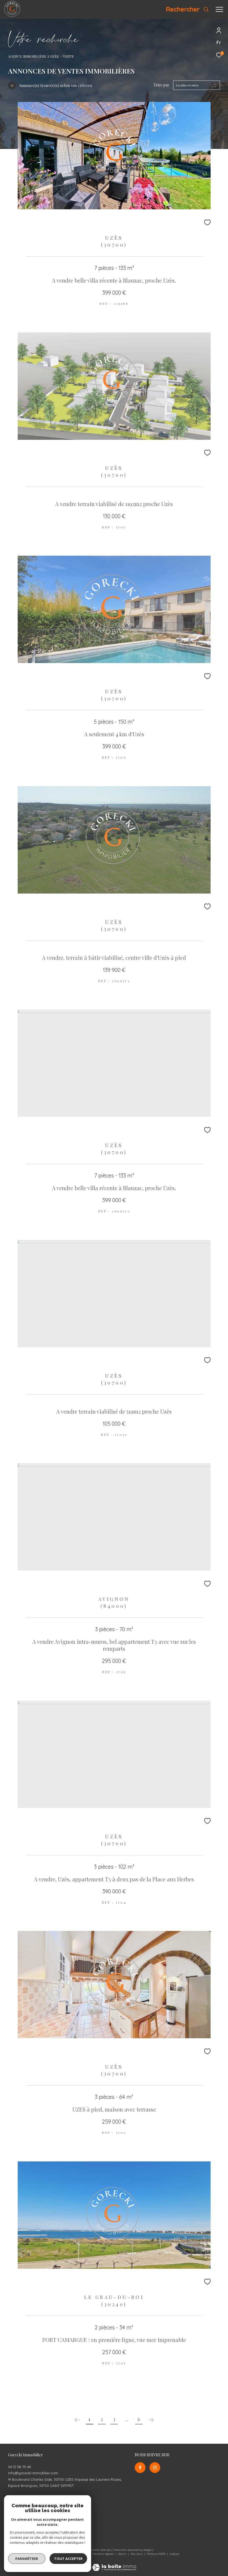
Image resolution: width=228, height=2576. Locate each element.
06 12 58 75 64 (19, 2467)
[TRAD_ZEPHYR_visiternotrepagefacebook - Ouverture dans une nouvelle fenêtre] (140, 2467)
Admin (122, 2554)
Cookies (174, 2554)
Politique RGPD (156, 2554)
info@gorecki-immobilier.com (33, 2473)
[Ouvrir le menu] (219, 9)
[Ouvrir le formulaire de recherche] (187, 9)
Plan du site (81, 2554)
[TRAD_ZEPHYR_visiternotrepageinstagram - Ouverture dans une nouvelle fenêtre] (154, 2467)
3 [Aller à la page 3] (114, 2419)
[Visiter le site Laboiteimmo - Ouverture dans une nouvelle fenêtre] (114, 2564)
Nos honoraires (59, 2554)
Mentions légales (103, 2554)
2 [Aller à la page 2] (102, 2419)
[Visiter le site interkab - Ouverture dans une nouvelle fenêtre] (59, 2529)
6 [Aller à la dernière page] (138, 2419)
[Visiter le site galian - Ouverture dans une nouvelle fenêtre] (21, 2530)
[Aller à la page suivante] (151, 2420)
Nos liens (137, 2554)
